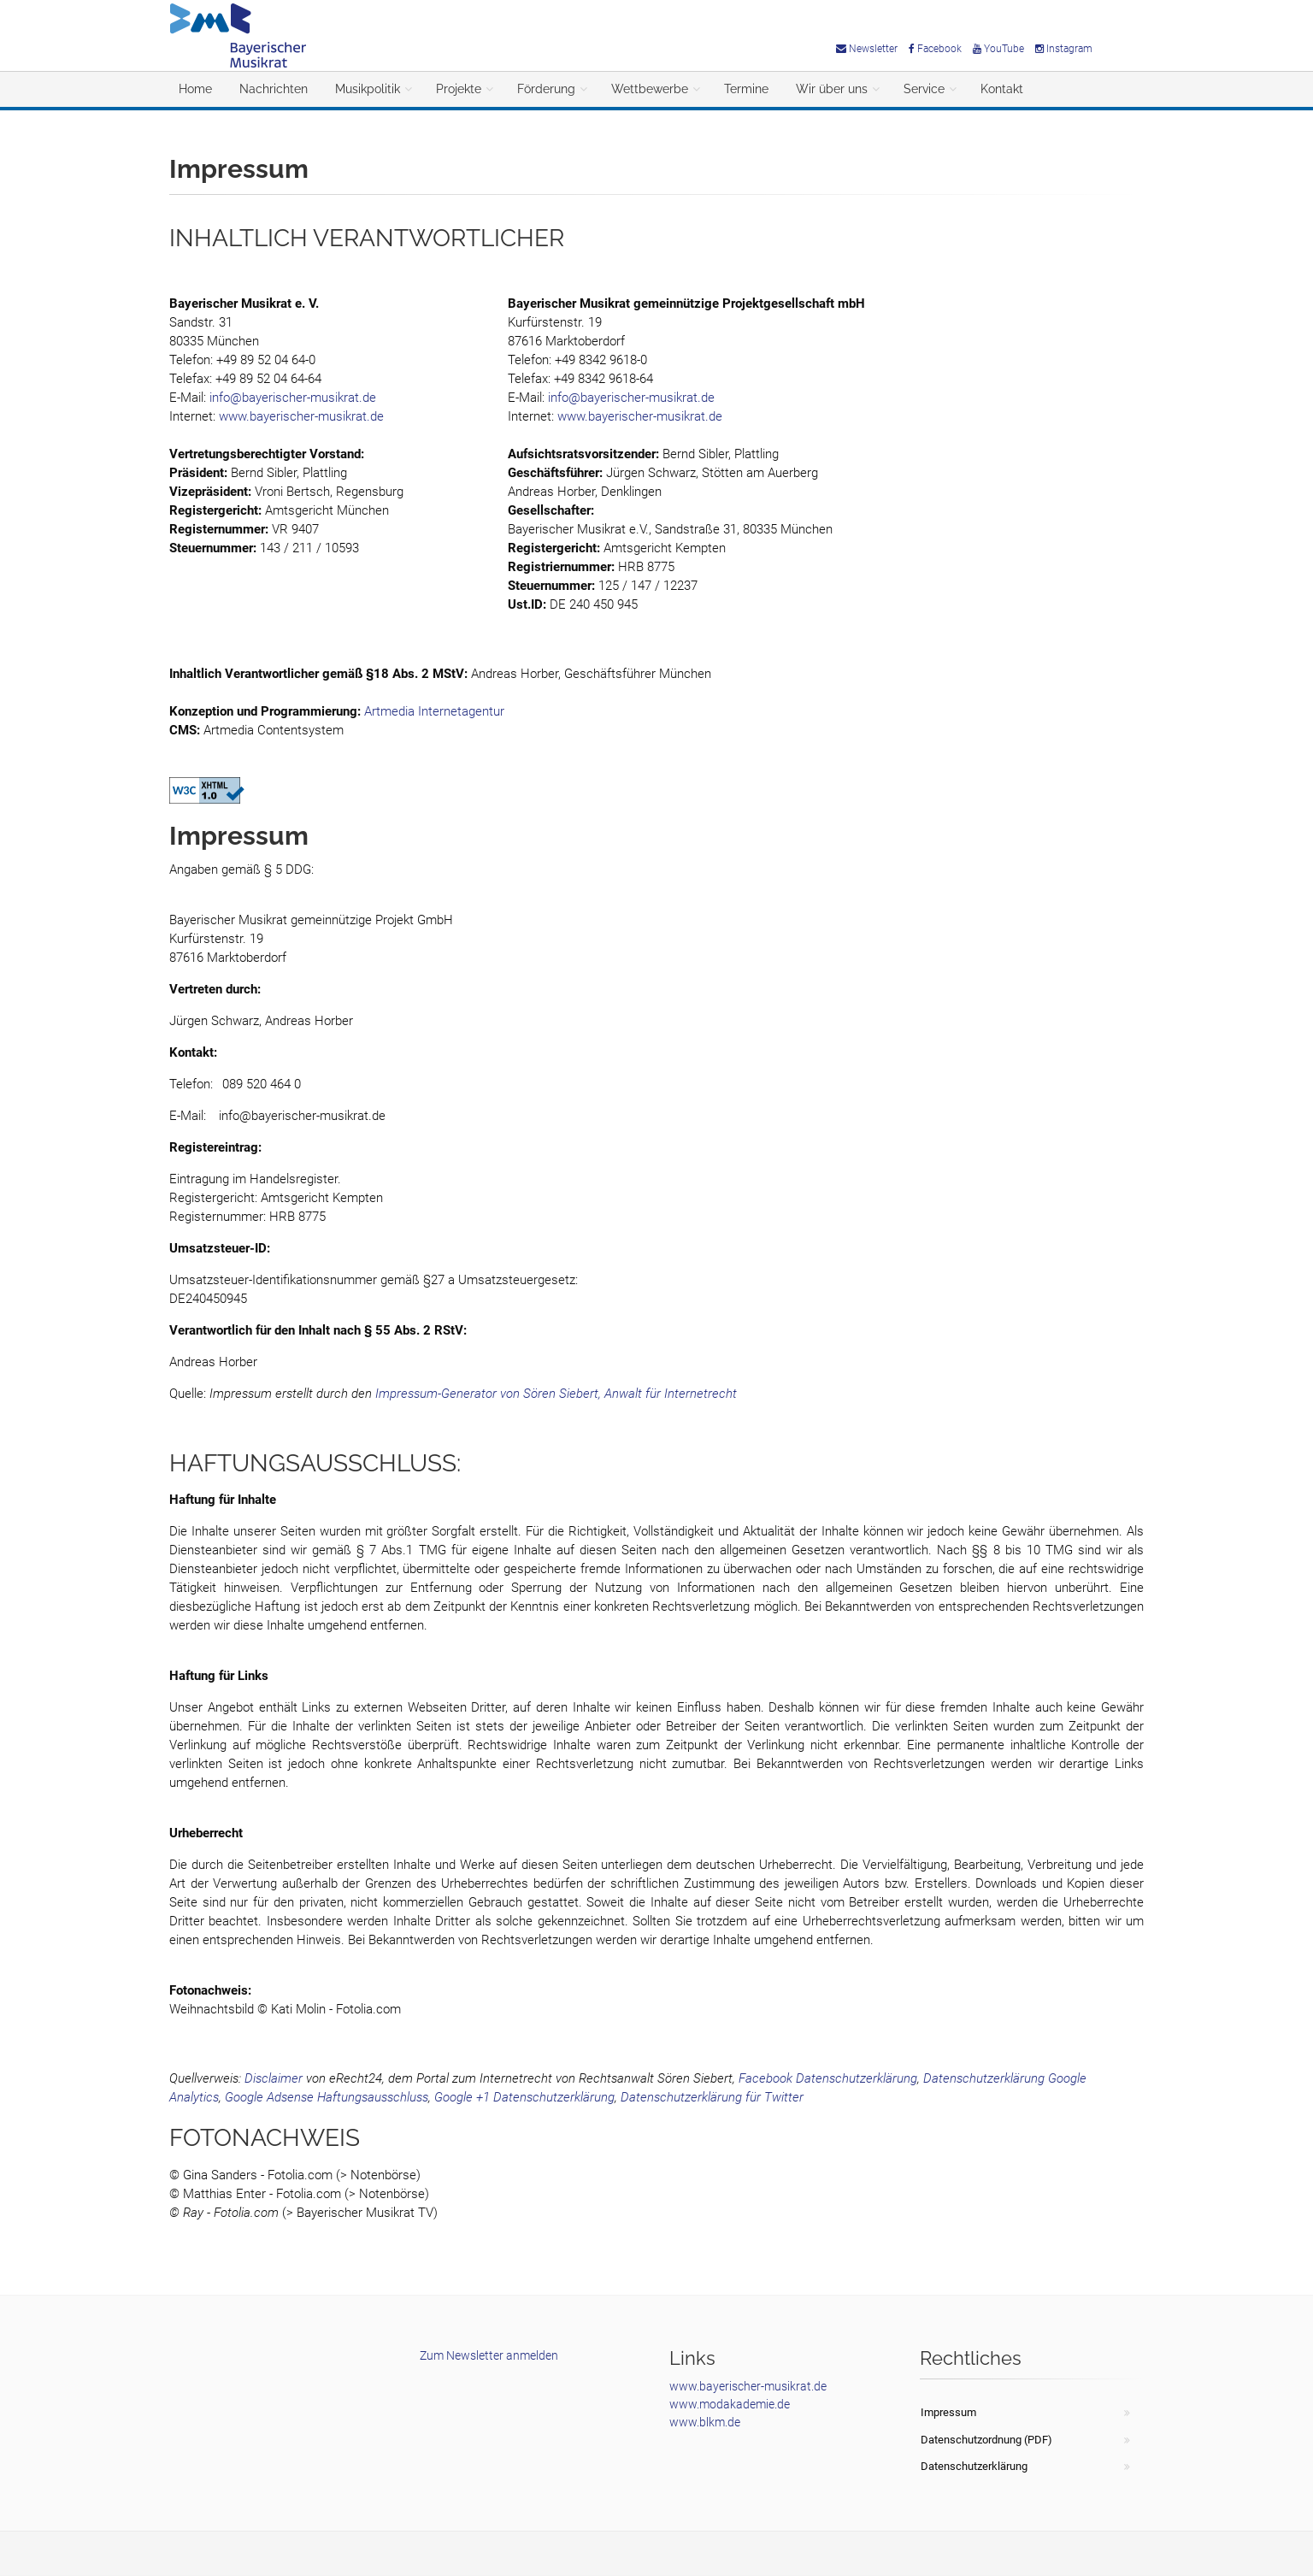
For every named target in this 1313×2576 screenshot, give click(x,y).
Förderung (546, 89)
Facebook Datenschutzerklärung (828, 2078)
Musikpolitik (367, 89)
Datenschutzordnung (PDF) (986, 2439)
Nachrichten (273, 89)
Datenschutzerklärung (974, 2466)
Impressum (948, 2412)
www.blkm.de (704, 2422)
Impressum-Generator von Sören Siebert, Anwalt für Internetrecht (556, 1393)
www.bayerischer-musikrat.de (301, 416)
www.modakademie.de (729, 2404)
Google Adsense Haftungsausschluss (326, 2097)
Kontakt (1001, 89)
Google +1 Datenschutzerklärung (524, 2097)
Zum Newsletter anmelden (489, 2355)
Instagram (1063, 49)
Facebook (935, 49)
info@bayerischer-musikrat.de (292, 397)
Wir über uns (832, 89)
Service (924, 89)
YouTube (998, 49)
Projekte (458, 89)
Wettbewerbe (649, 89)
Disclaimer (273, 2078)
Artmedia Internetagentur (434, 711)
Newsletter (867, 49)
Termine (746, 89)
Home (195, 89)
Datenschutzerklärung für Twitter (712, 2097)
